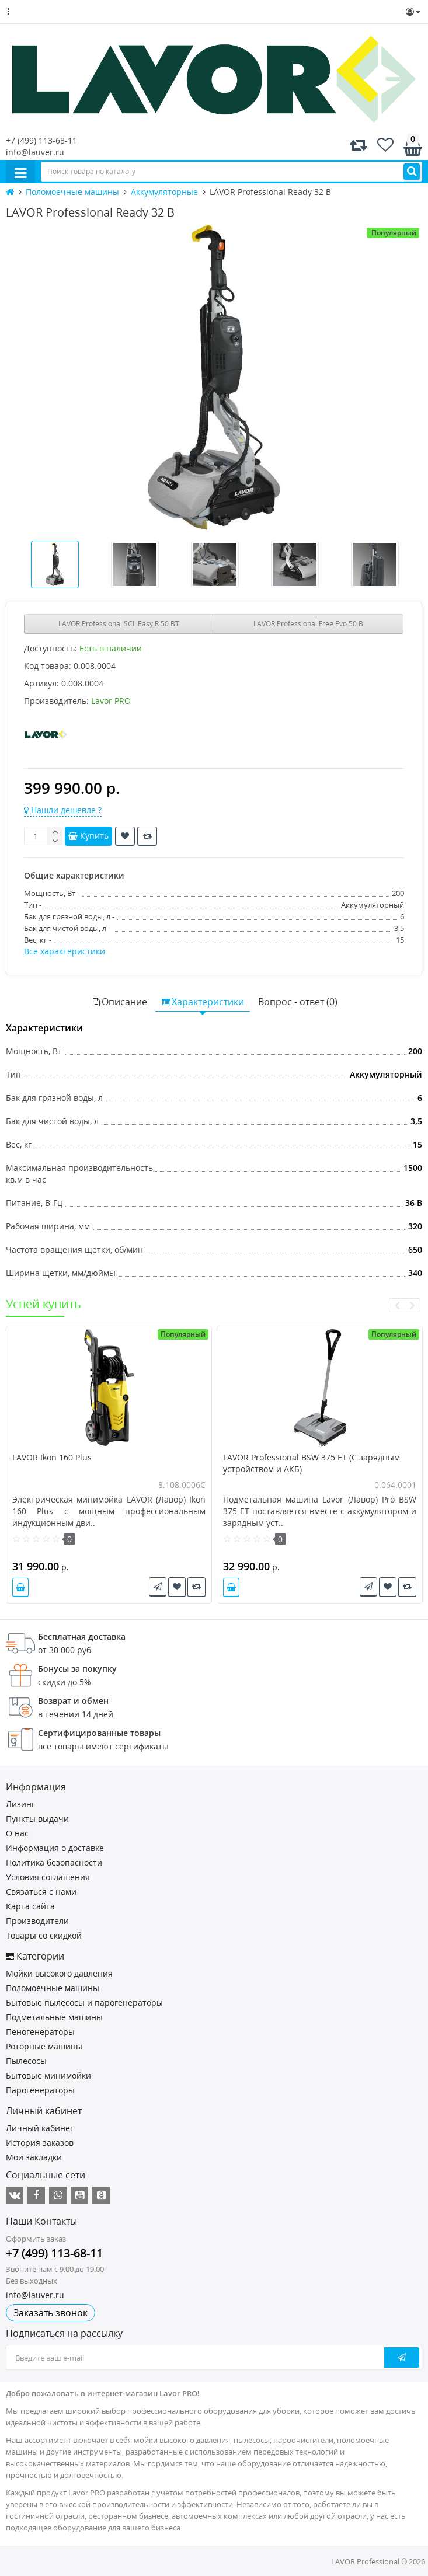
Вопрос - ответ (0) (297, 1001)
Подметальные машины (54, 2017)
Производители (37, 1920)
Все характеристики (64, 951)
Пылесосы (26, 2060)
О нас (17, 1833)
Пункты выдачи (37, 1818)
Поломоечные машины (52, 1987)
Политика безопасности (54, 1862)
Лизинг (20, 1804)
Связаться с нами (41, 1891)
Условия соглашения (48, 1877)
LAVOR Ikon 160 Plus (52, 1457)
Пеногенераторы (40, 2031)
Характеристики (202, 1001)
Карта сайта (30, 1906)
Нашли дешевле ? (63, 809)
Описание (119, 1001)
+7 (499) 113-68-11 (41, 140)
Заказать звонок (50, 2312)
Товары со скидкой (44, 1935)
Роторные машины (44, 2046)
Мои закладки (34, 2157)
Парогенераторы (40, 2090)
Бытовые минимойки (48, 2075)
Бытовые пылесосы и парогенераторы (84, 2002)
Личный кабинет (40, 2128)
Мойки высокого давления (59, 1973)
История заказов (40, 2142)
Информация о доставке (55, 1847)
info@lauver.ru (35, 152)
